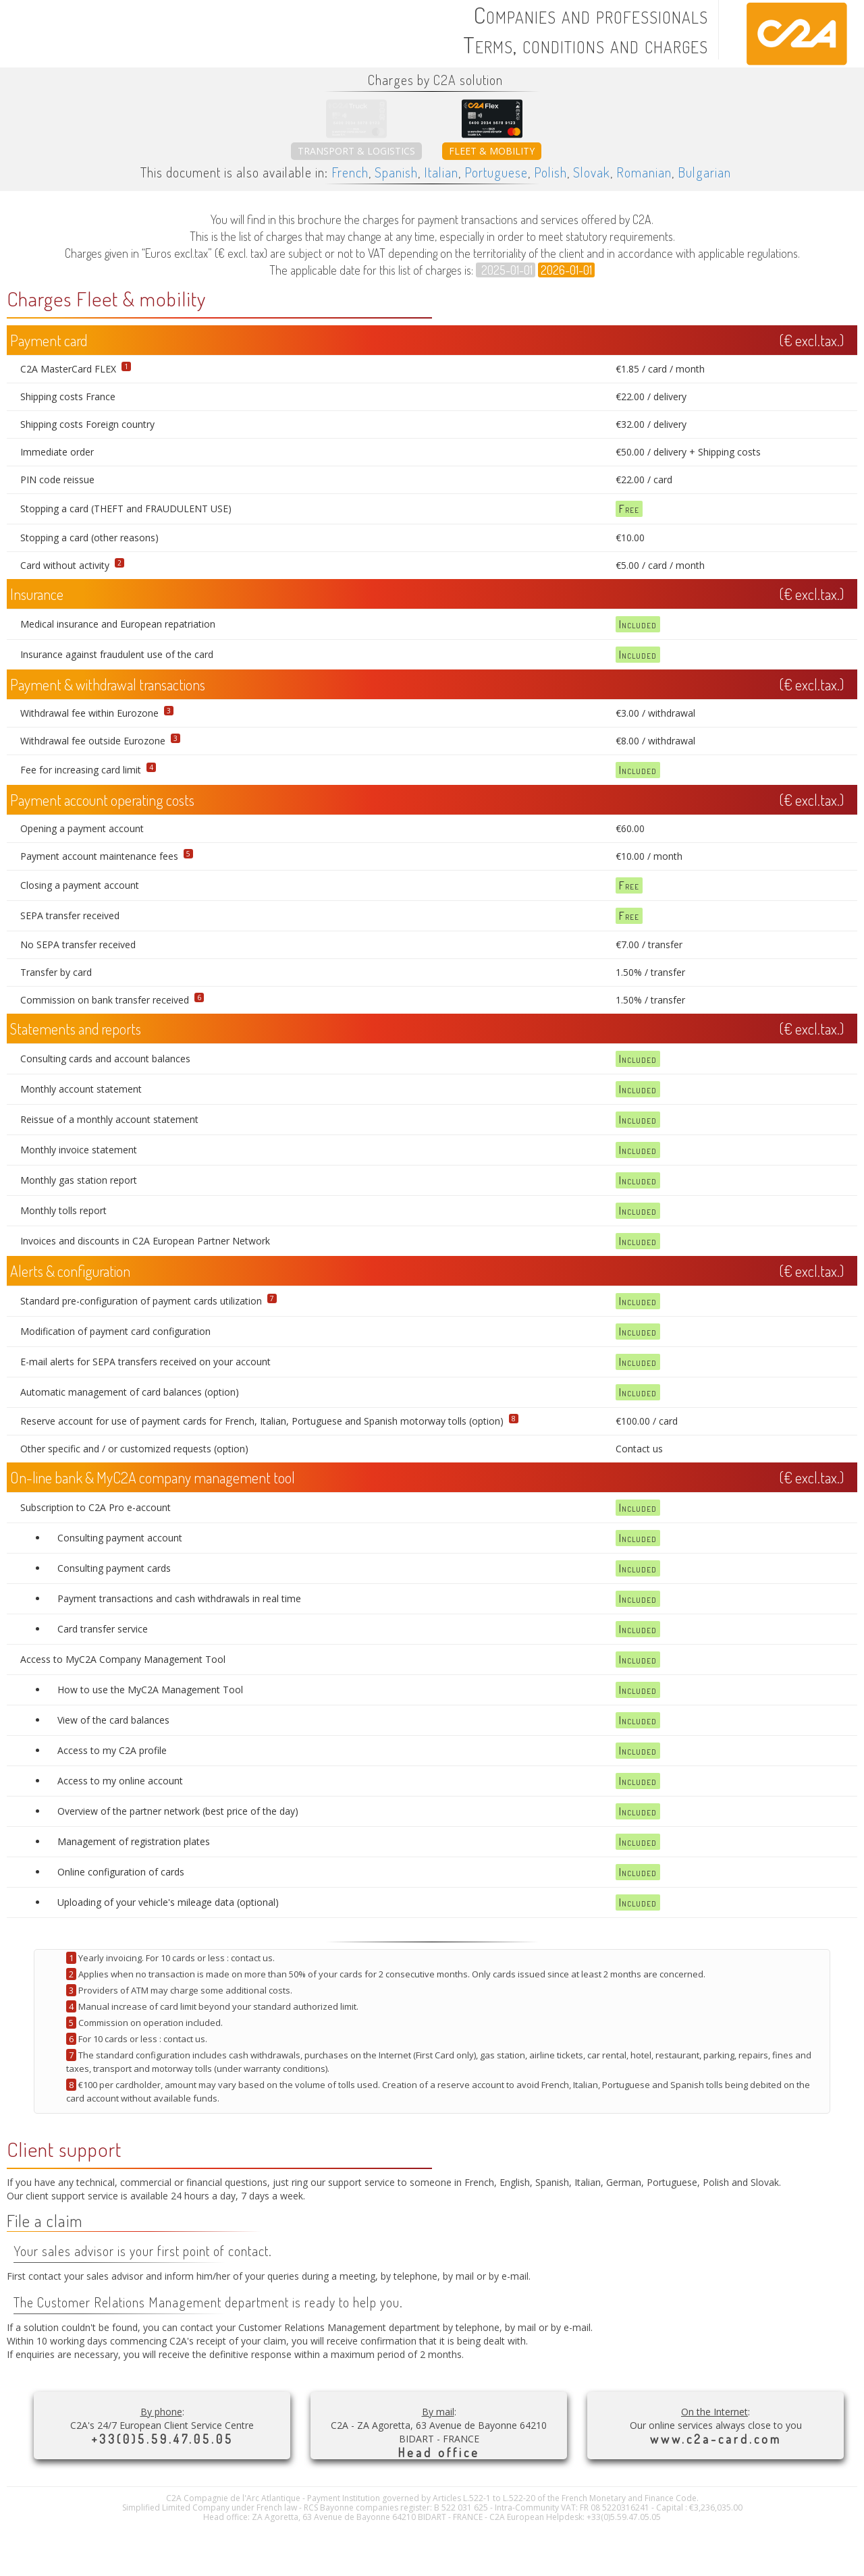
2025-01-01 (506, 270)
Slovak (591, 172)
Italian (441, 172)
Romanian (644, 172)
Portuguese (496, 172)
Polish (550, 172)
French (350, 172)
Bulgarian (704, 172)
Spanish (396, 172)
